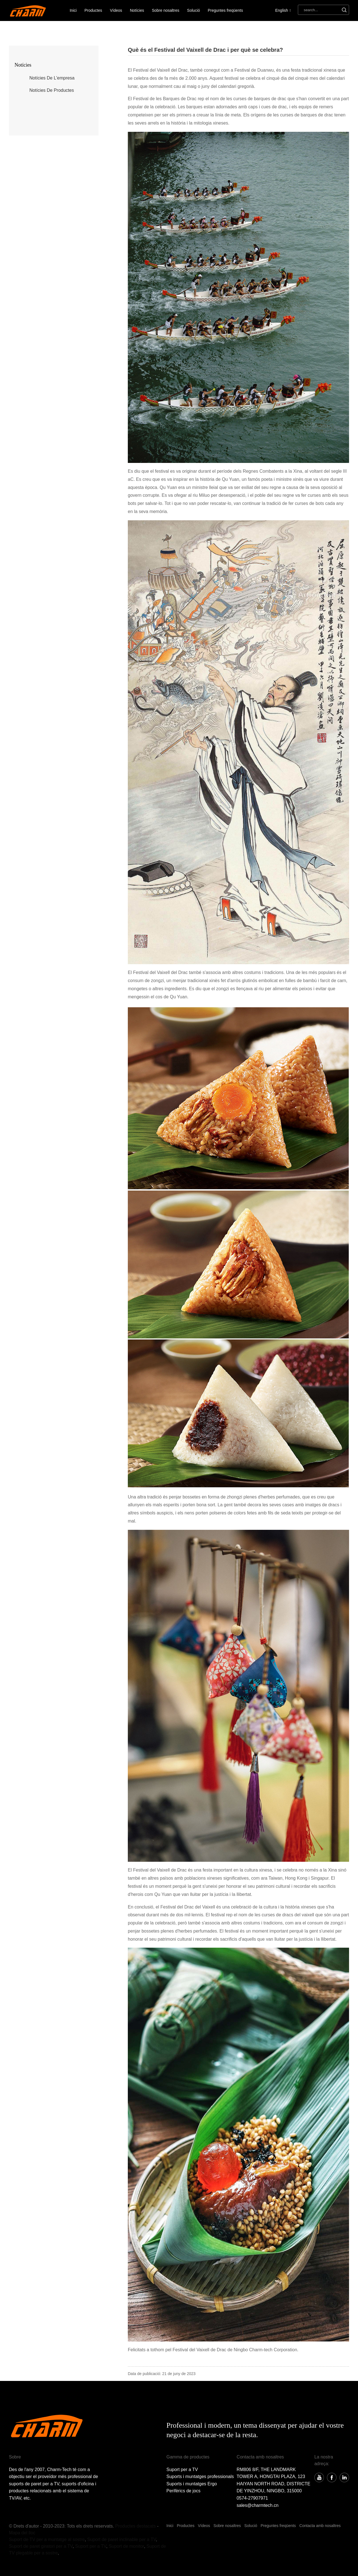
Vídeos (116, 10)
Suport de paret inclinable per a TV (121, 2539)
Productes (93, 10)
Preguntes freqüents (225, 10)
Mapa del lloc (22, 2532)
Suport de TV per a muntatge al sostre (47, 2539)
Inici (73, 10)
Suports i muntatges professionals (200, 2476)
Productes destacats (135, 2526)
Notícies (137, 10)
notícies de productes (51, 90)
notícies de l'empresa (51, 78)
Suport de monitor (126, 2546)
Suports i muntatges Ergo (191, 2483)
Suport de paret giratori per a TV (41, 2546)
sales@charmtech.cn (258, 2505)
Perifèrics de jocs (183, 2490)
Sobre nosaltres (165, 10)
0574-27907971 (252, 2498)
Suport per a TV (182, 2469)
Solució (193, 10)
